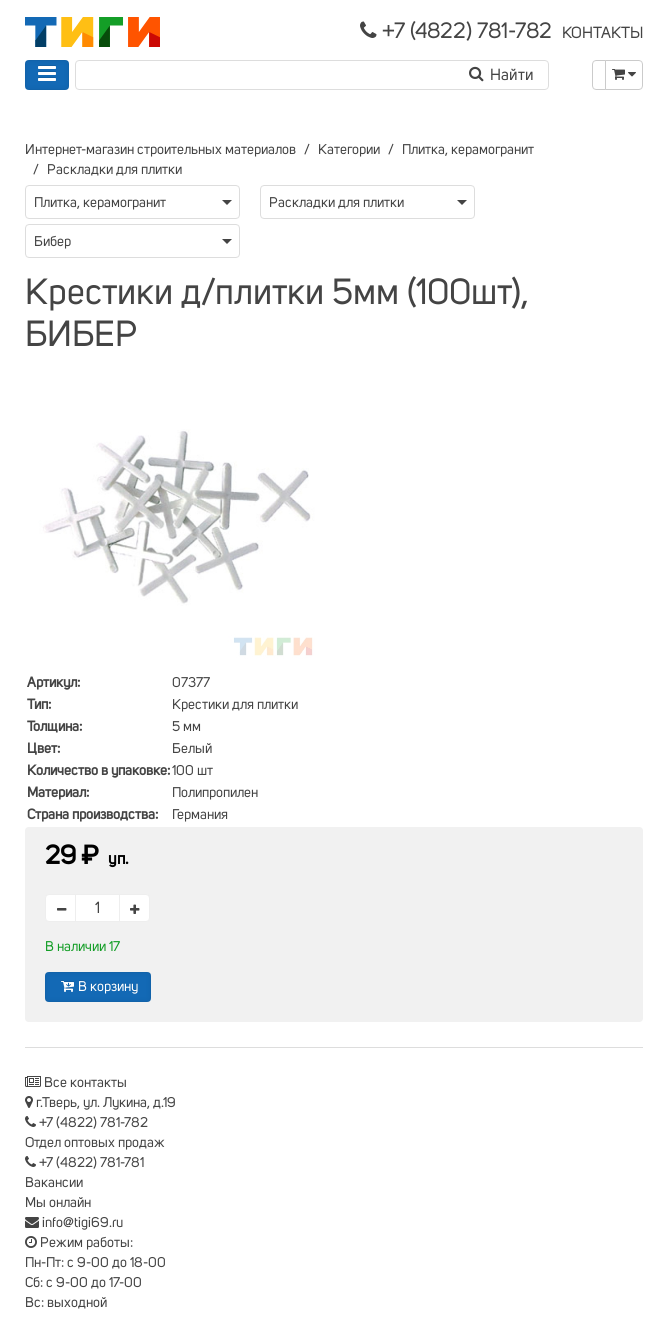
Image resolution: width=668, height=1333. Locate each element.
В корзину (98, 986)
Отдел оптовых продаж (95, 1143)
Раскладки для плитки (114, 170)
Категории (349, 150)
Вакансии (54, 1183)
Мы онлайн (58, 1203)
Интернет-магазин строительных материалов (160, 150)
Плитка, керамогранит (468, 150)
